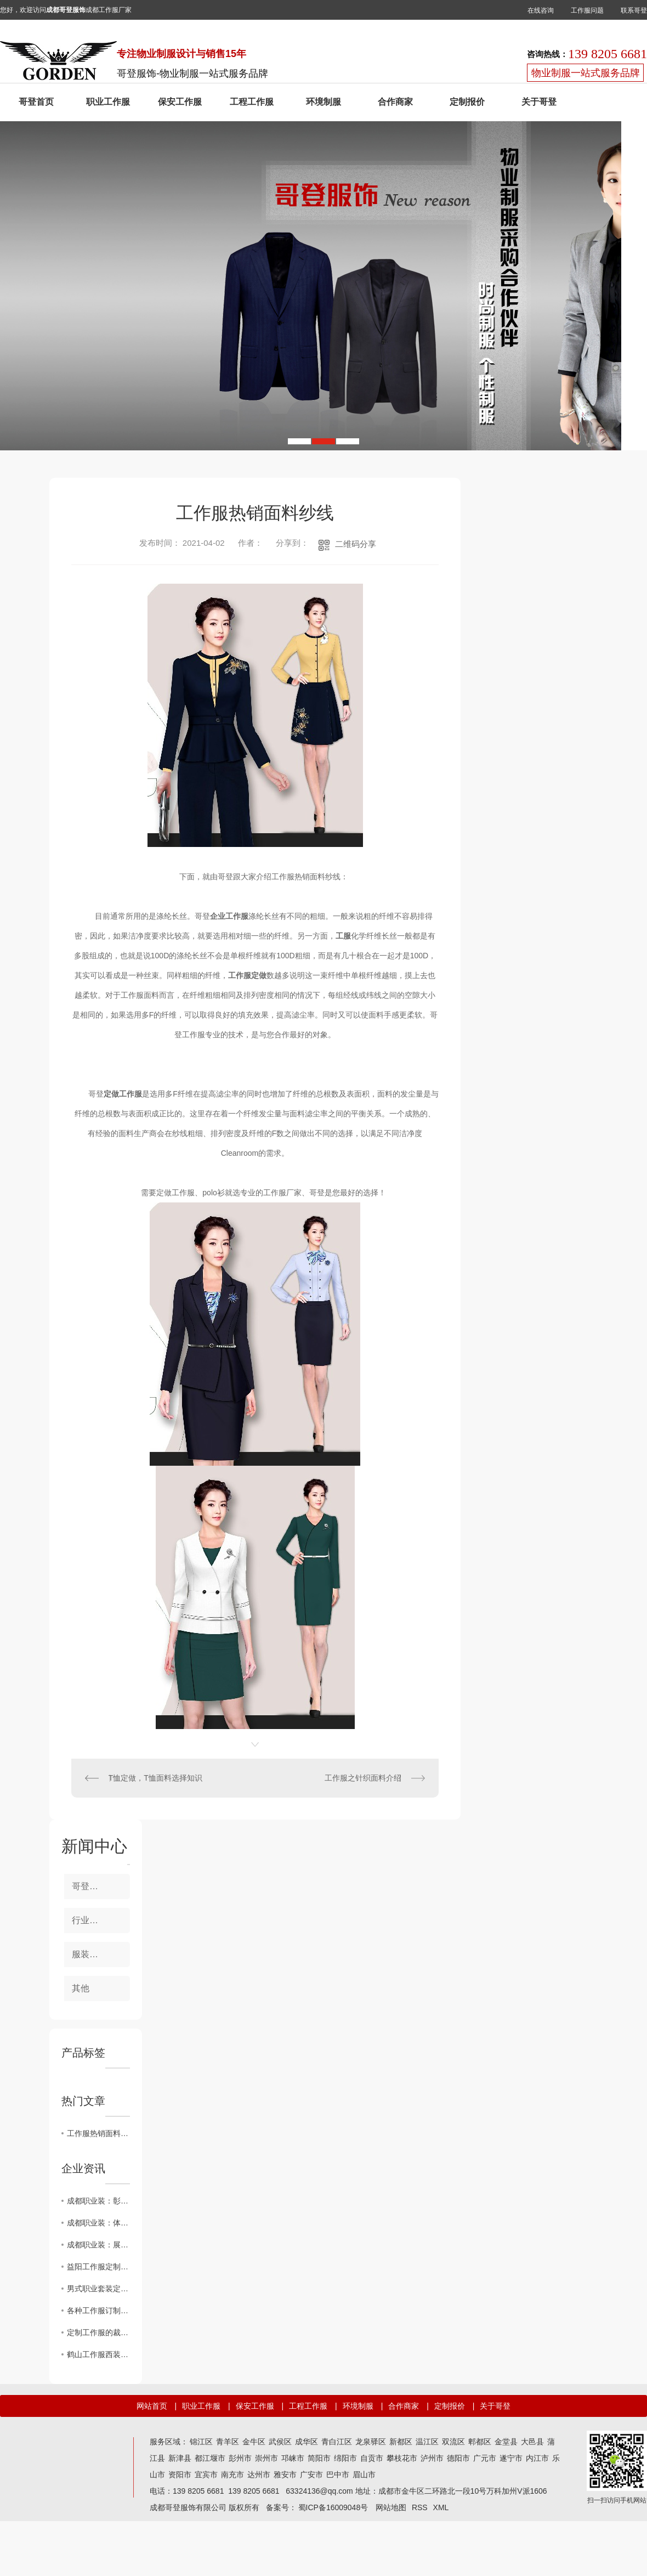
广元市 (484, 2458)
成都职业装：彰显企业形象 (98, 2200)
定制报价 (467, 101)
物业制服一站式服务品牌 (585, 72)
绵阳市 (345, 2458)
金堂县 (506, 2441)
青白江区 (336, 2441)
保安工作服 (180, 101)
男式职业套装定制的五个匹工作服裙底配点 (98, 2288)
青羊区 (227, 2441)
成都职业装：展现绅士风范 (98, 2244)
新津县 (179, 2458)
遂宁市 (511, 2458)
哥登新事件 (94, 1886)
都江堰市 (210, 2458)
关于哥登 (539, 101)
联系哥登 (634, 10)
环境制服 (323, 101)
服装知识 (89, 1954)
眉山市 (364, 2474)
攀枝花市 (402, 2458)
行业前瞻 (89, 1920)
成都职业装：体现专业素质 (98, 2222)
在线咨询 (540, 10)
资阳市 (179, 2474)
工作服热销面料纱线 (98, 2133)
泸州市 (432, 2458)
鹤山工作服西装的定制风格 (98, 2354)
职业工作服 (108, 101)
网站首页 (152, 2406)
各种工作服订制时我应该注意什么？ (98, 2310)
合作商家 (395, 101)
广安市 (311, 2474)
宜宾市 (206, 2474)
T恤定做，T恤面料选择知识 (155, 1777)
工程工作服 (252, 101)
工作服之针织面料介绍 (363, 1777)
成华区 (306, 2441)
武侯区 (280, 2441)
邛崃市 (292, 2458)
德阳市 (458, 2458)
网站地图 (391, 2507)
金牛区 (253, 2441)
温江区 (427, 2441)
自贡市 (371, 2458)
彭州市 (240, 2458)
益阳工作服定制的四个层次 (98, 2266)
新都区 (400, 2441)
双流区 (453, 2441)
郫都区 (479, 2441)
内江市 (537, 2458)
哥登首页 (36, 101)
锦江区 (201, 2441)
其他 (80, 1988)
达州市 (258, 2474)
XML (441, 2507)
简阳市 (319, 2458)
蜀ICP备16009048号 (333, 2507)
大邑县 (532, 2441)
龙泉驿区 (370, 2441)
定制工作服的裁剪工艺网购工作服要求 (98, 2332)
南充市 (232, 2474)
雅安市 (285, 2474)
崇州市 (266, 2458)
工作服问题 (587, 10)
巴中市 (337, 2474)
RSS (420, 2507)
